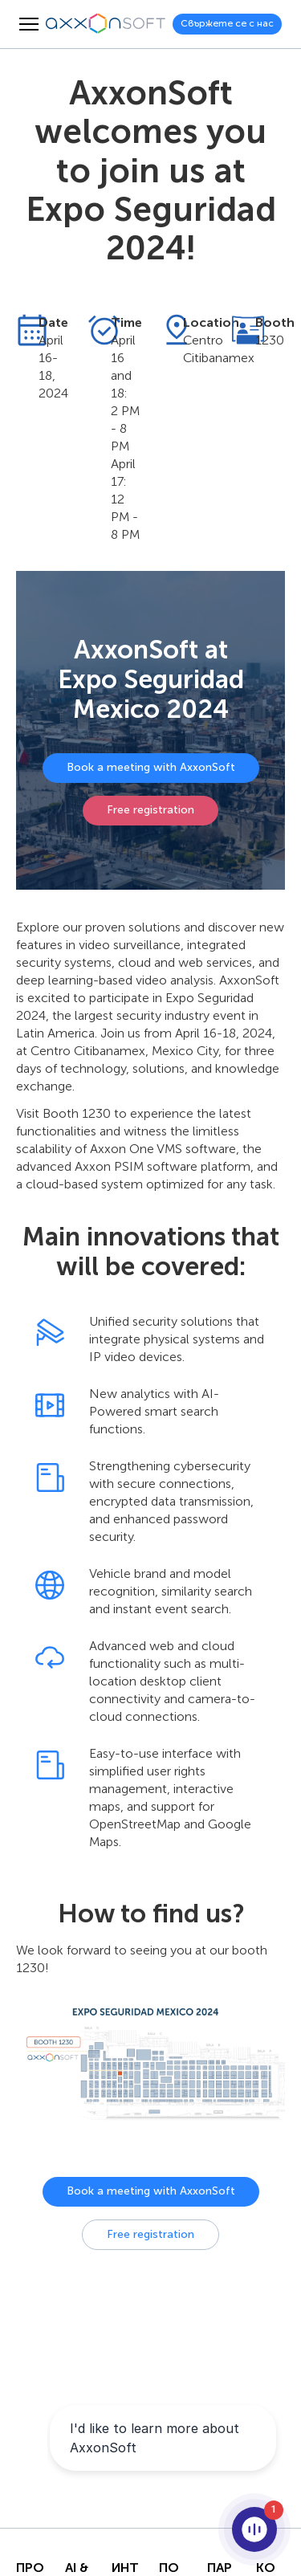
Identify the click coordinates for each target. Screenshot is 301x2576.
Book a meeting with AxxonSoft (151, 767)
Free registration (150, 810)
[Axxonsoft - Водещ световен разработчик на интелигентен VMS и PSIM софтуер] (106, 24)
